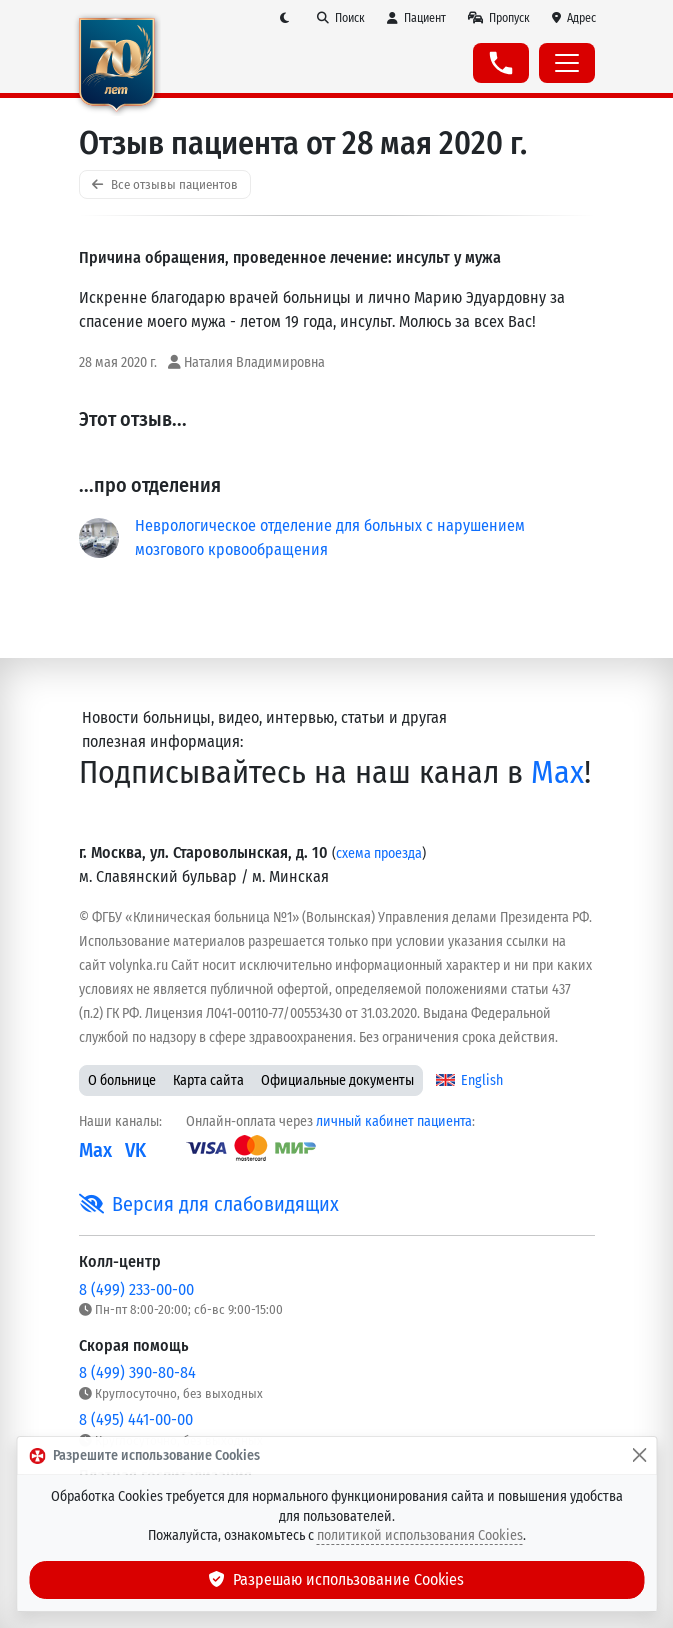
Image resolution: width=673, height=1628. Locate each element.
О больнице (122, 1080)
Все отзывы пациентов (165, 184)
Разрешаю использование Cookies (337, 1579)
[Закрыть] (639, 1456)
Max (557, 772)
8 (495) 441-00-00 (136, 1419)
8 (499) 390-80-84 (137, 1372)
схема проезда (379, 853)
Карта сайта (208, 1080)
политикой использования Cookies (420, 1535)
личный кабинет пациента (394, 1121)
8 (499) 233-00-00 (136, 1289)
